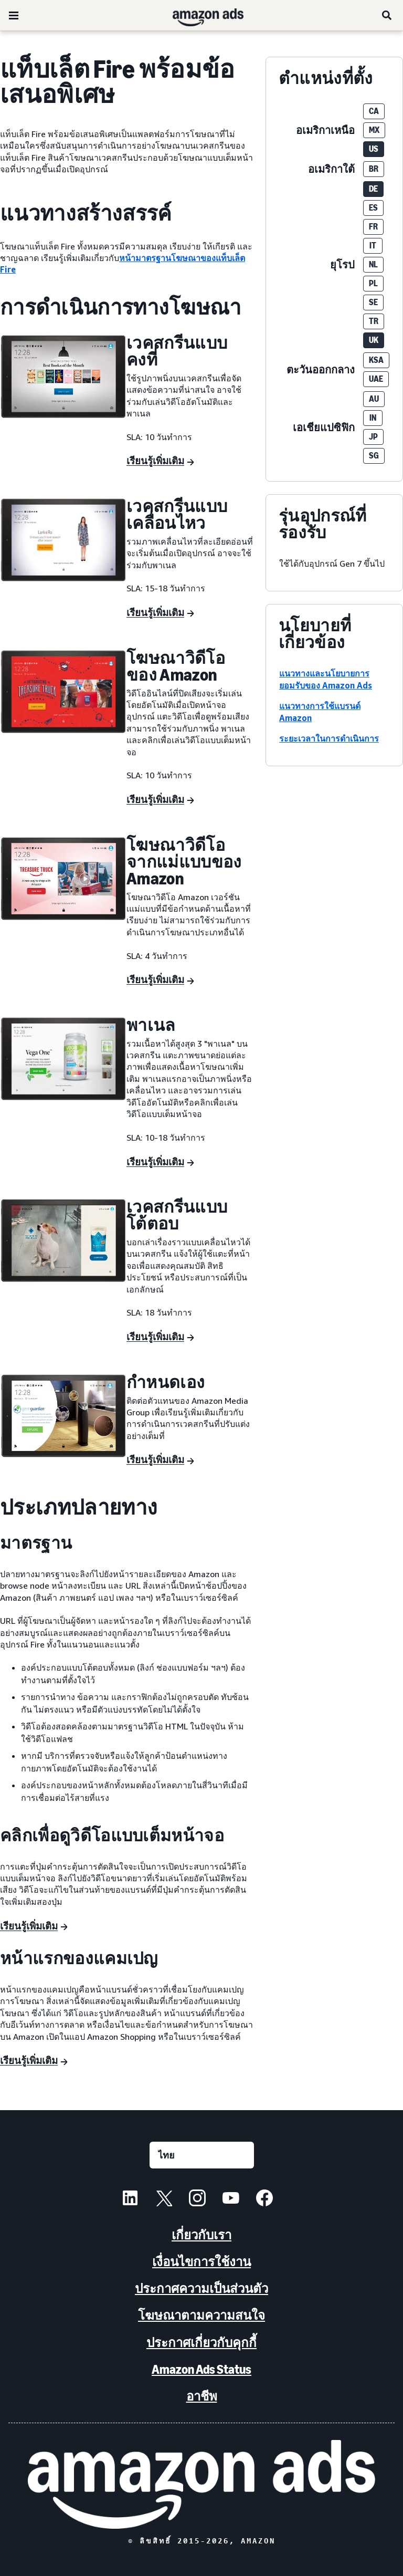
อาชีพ (201, 2396)
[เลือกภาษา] (202, 2155)
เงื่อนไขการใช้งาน (201, 2261)
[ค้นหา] (387, 15)
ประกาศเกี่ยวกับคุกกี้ (201, 2342)
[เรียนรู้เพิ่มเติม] (160, 462)
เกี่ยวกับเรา (201, 2235)
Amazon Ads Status (201, 2369)
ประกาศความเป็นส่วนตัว (201, 2288)
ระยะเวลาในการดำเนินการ (329, 738)
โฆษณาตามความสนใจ (201, 2315)
